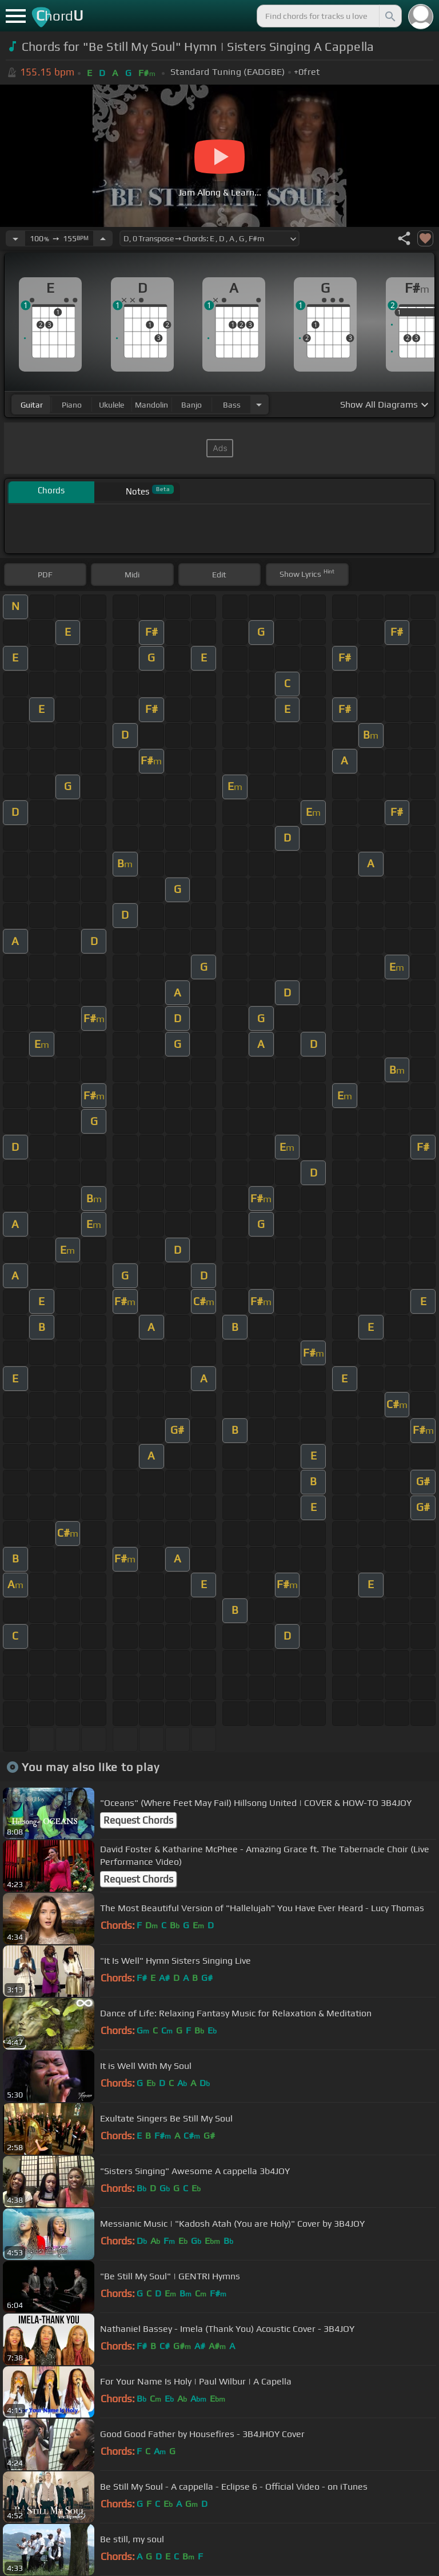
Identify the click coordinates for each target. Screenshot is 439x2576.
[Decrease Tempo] (15, 238)
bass (232, 404)
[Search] (389, 16)
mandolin (151, 404)
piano (72, 404)
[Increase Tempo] (103, 238)
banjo (191, 404)
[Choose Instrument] (259, 404)
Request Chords (138, 1820)
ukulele (111, 404)
